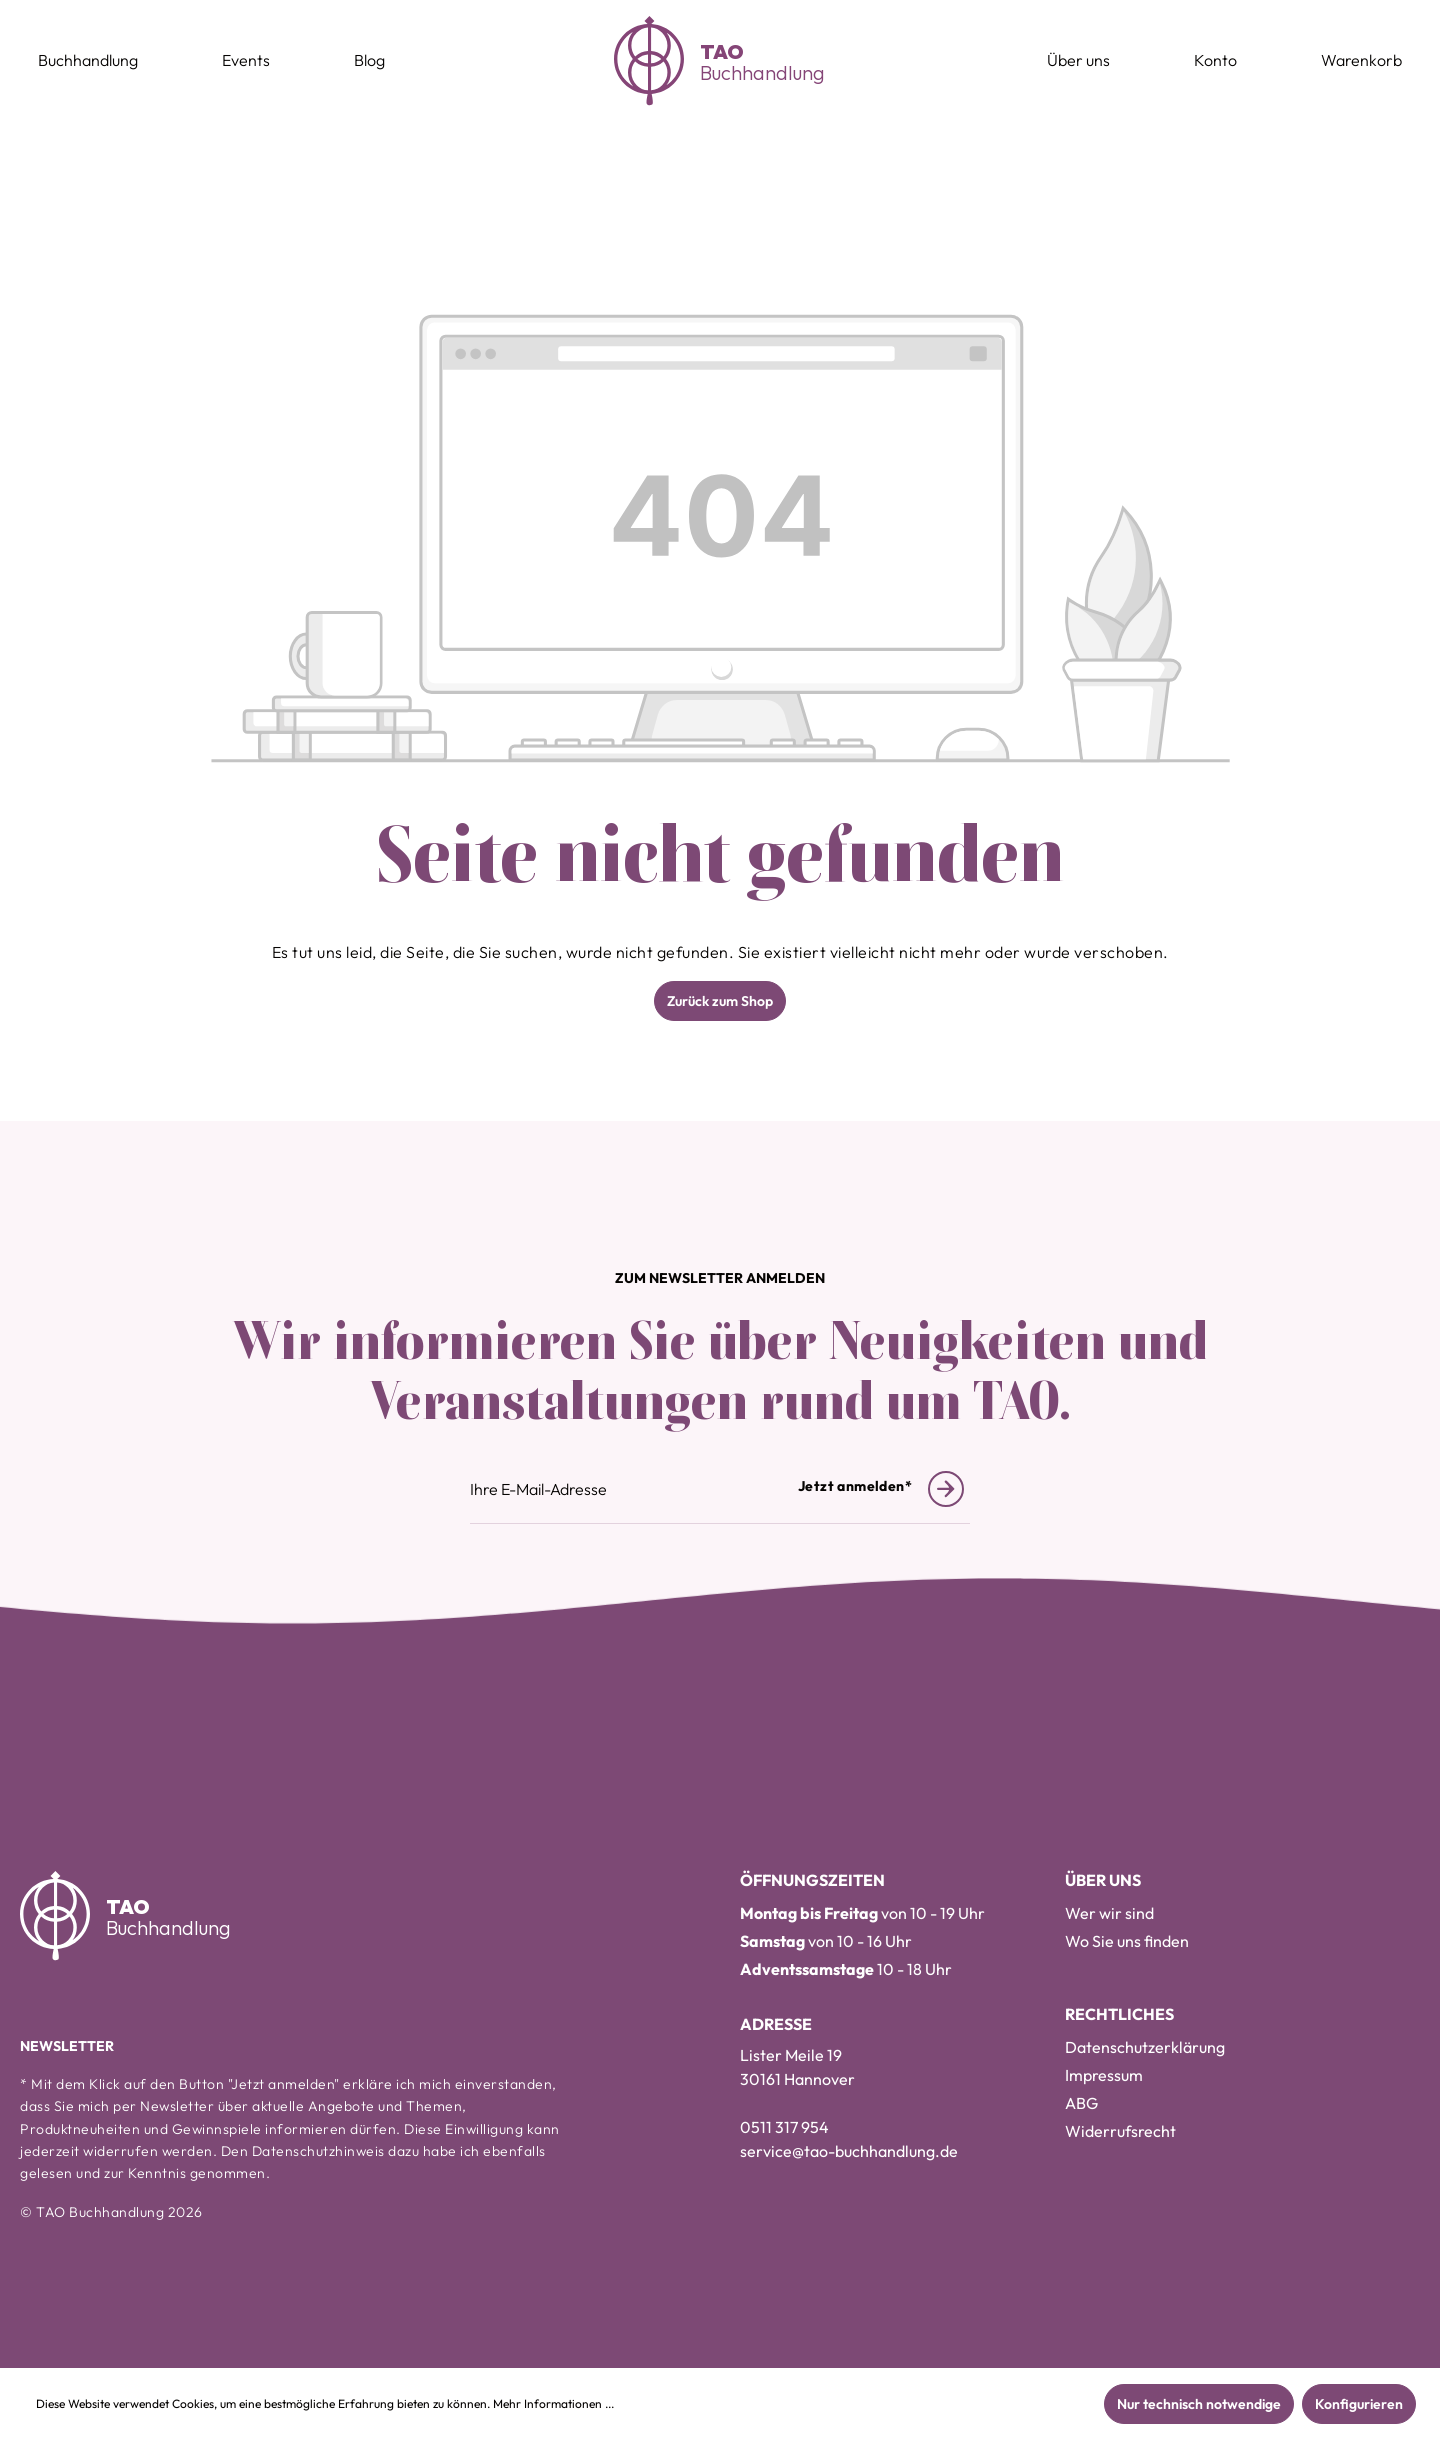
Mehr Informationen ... (553, 2403)
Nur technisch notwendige (1199, 2404)
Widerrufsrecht (1120, 2131)
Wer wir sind (1109, 1913)
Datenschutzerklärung (1145, 2047)
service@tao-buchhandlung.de (849, 2151)
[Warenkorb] (1361, 61)
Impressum (1104, 2075)
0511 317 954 (784, 2127)
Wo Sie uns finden (1127, 1941)
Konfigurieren (1359, 2404)
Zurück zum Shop (720, 1001)
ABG (1081, 2103)
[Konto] (1215, 61)
